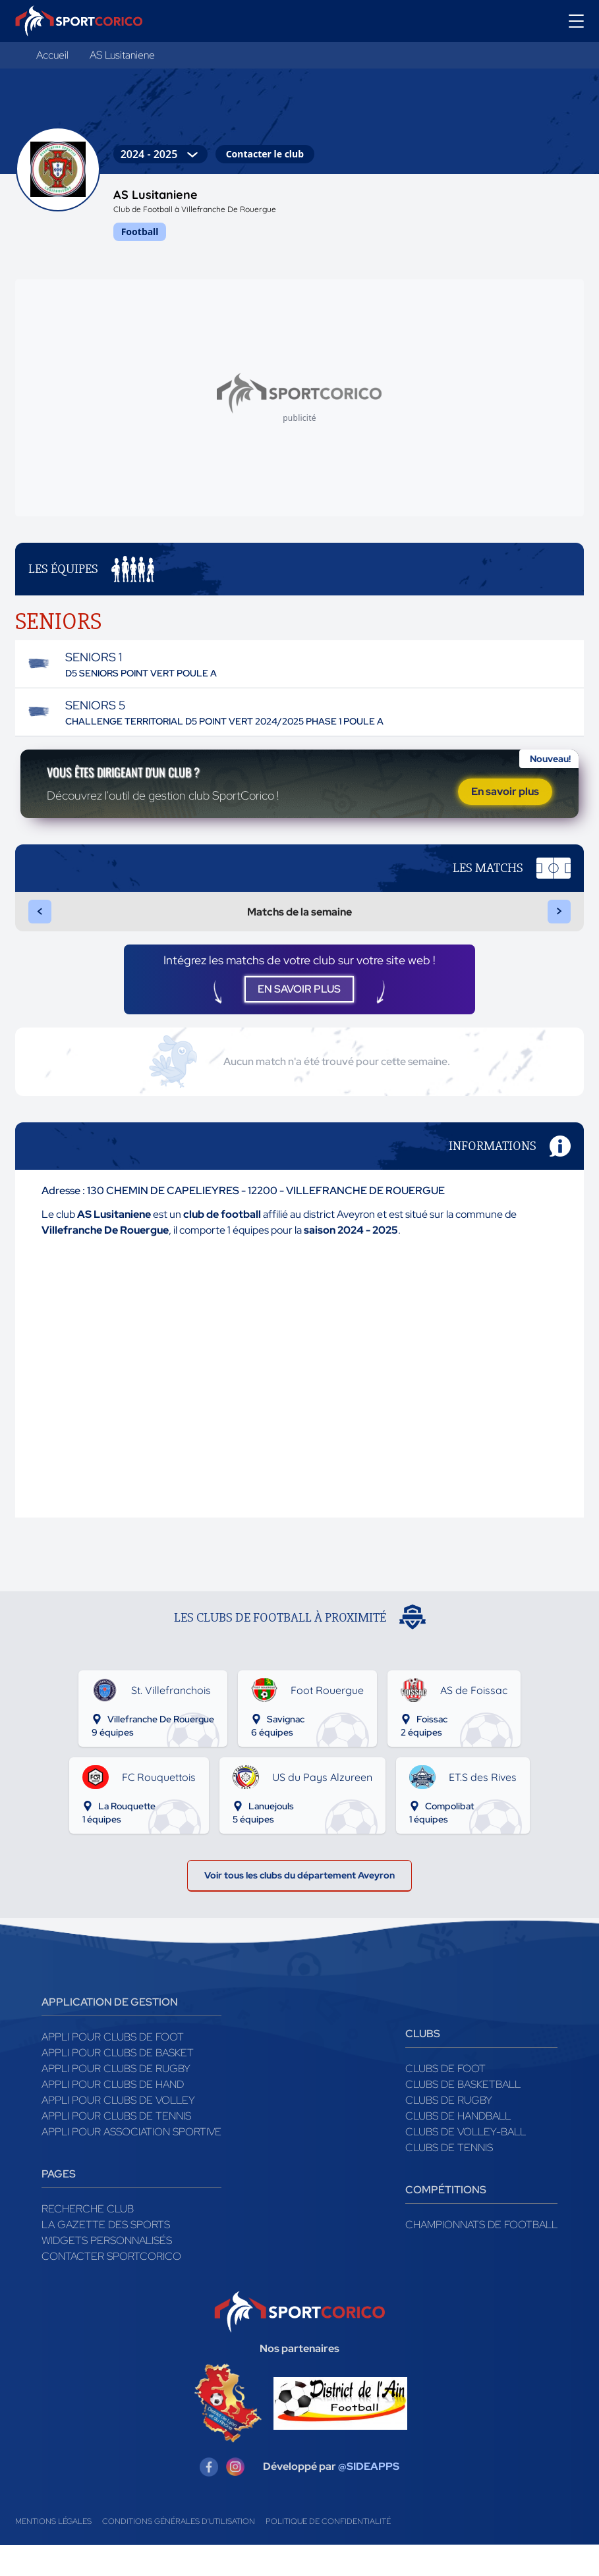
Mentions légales (53, 2552)
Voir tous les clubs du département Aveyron (300, 1902)
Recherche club (88, 2240)
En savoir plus (505, 795)
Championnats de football (481, 2255)
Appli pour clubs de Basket (118, 2084)
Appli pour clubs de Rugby (116, 2099)
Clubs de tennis (449, 2178)
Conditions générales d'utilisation (178, 2552)
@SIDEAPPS (368, 2498)
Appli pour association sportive (131, 2163)
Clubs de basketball (463, 2115)
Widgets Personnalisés (107, 2271)
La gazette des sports (106, 2255)
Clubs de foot (445, 2099)
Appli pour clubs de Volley (118, 2131)
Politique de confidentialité (328, 2552)
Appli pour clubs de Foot (113, 2068)
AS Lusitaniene (122, 55)
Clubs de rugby (448, 2131)
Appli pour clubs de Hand (113, 2115)
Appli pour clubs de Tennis (116, 2147)
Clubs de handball (458, 2147)
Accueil (52, 55)
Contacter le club (265, 154)
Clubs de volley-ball (465, 2163)
